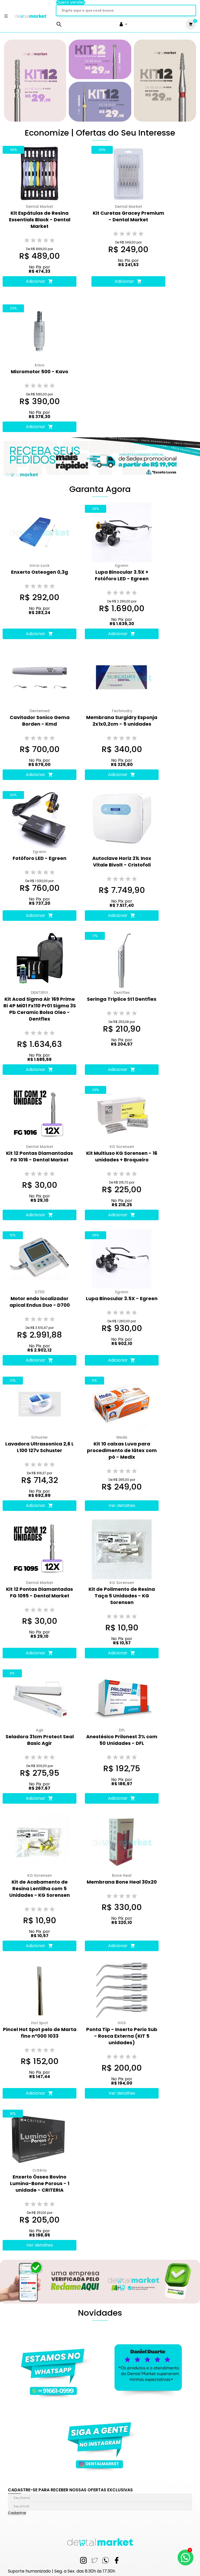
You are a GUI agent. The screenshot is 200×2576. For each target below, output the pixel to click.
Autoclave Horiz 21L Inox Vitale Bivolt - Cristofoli (121, 861)
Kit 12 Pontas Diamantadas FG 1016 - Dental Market (39, 1156)
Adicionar (39, 281)
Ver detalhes (122, 1505)
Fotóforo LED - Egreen (39, 858)
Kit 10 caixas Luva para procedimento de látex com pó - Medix (122, 1450)
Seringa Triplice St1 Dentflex (122, 999)
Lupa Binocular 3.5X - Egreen (122, 1298)
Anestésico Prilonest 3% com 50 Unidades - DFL (121, 1739)
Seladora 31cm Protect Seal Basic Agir (40, 1739)
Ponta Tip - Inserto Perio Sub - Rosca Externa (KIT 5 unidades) (121, 2036)
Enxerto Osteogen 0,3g (39, 572)
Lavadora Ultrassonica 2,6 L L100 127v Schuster (39, 1447)
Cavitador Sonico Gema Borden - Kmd (40, 720)
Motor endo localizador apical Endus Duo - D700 (39, 1301)
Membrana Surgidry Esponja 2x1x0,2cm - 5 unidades (121, 720)
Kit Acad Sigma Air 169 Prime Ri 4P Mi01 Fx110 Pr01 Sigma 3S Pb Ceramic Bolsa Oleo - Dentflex (39, 1009)
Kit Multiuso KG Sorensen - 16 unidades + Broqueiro (121, 1156)
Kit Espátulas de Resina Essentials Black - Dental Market (39, 219)
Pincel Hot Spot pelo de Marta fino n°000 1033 (39, 2032)
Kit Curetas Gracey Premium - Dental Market (128, 216)
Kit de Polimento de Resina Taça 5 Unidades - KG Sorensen (122, 1596)
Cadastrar (17, 2513)
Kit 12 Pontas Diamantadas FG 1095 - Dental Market (39, 1592)
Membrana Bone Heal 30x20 (122, 1882)
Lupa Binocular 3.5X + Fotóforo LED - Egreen (122, 575)
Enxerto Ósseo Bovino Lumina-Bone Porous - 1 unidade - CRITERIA (39, 2183)
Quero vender (70, 2)
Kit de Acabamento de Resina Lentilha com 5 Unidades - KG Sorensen (39, 1888)
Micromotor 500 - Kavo (39, 371)
